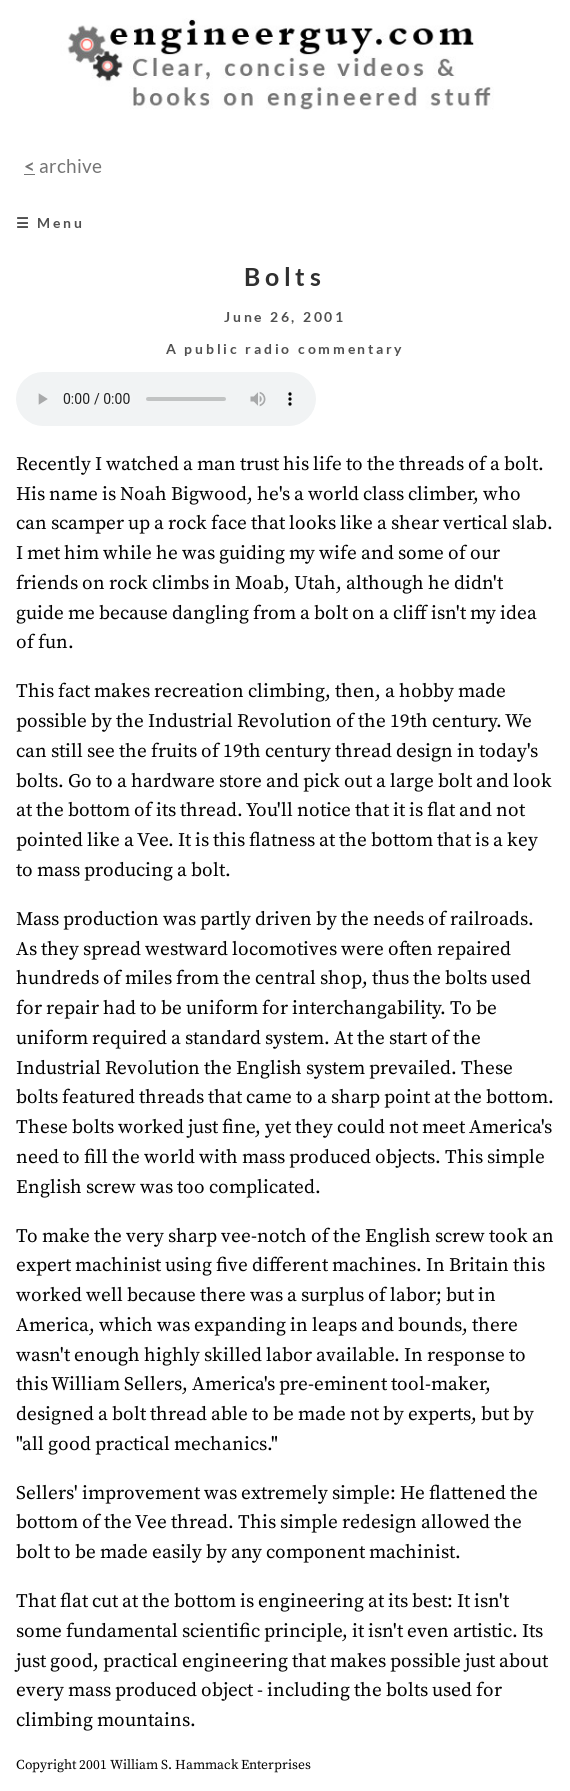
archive (68, 165)
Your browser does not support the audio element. (166, 399)
